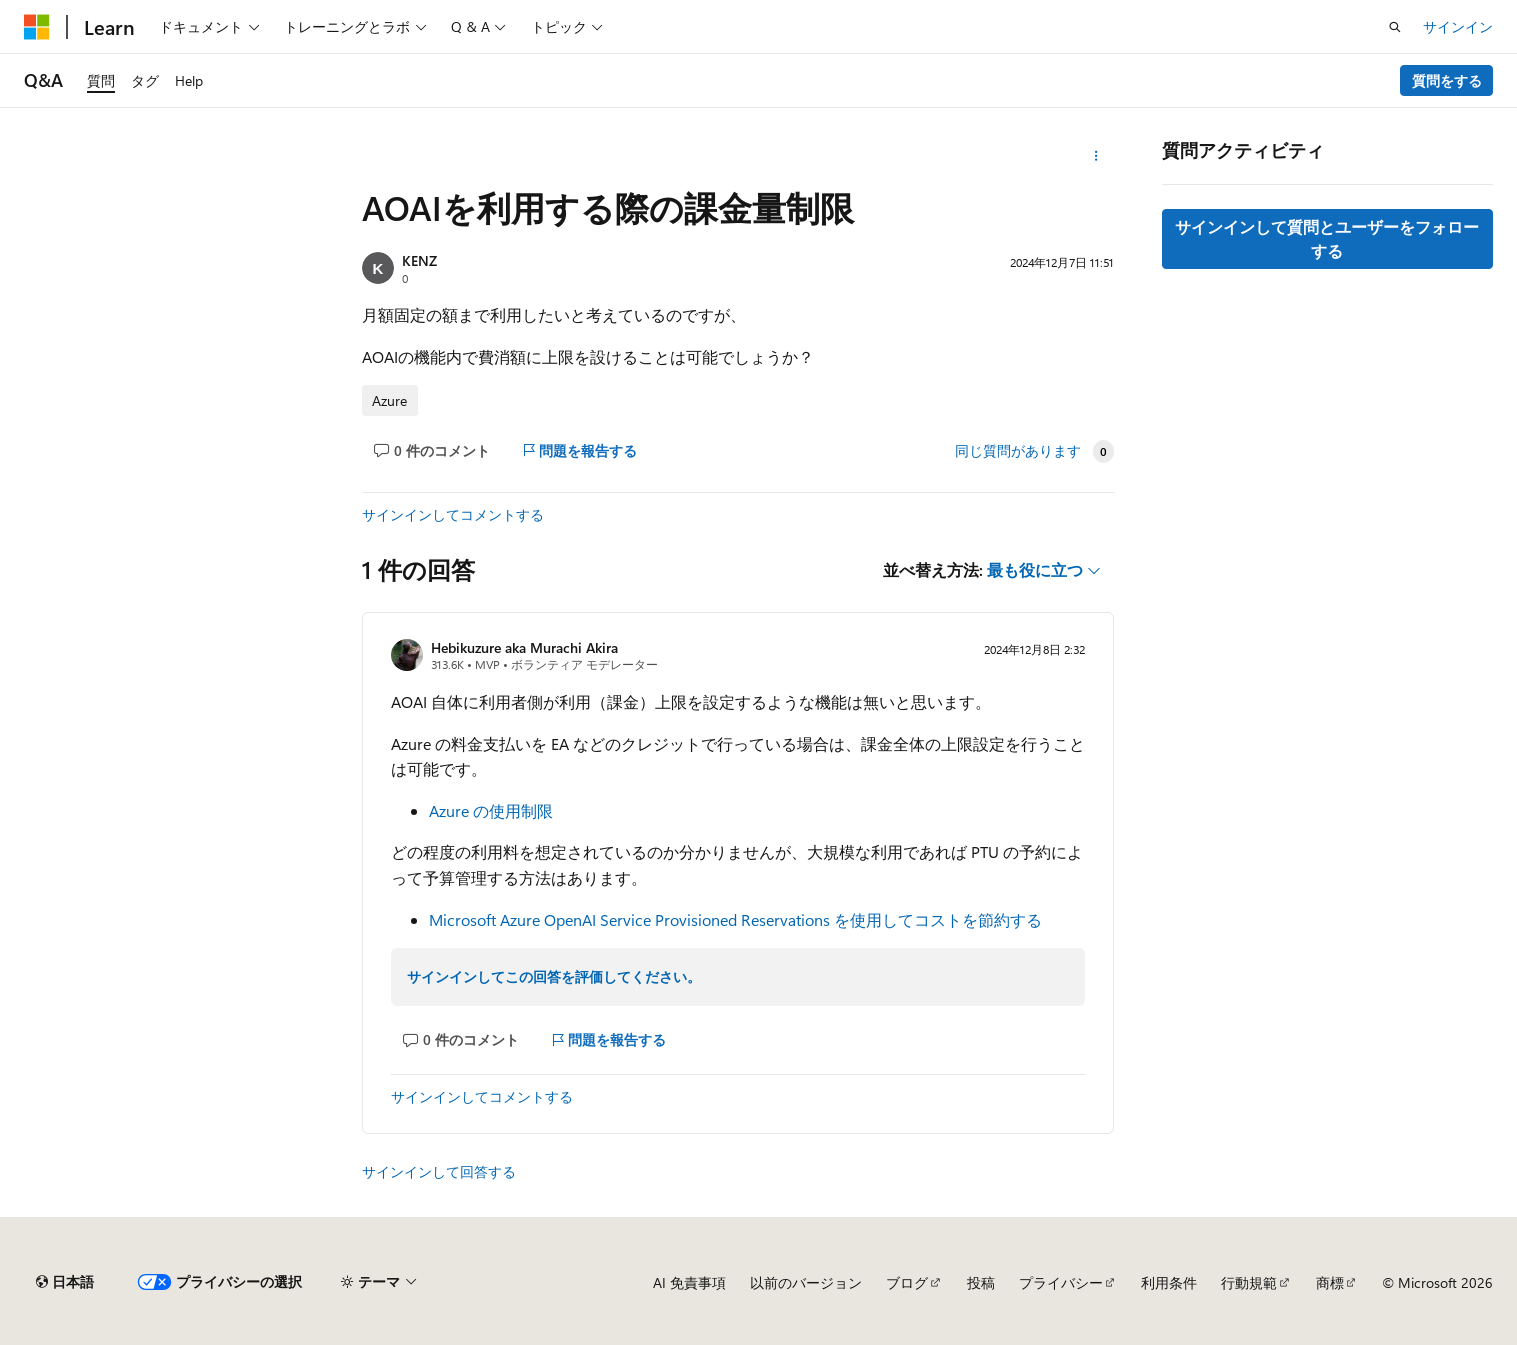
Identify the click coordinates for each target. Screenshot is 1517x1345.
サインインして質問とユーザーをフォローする (1327, 238)
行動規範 (1249, 1282)
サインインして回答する (439, 1171)
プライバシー (1061, 1282)
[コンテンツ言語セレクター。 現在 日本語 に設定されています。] (65, 1282)
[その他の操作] (1096, 156)
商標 (1330, 1282)
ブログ (907, 1282)
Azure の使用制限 (491, 810)
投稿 (981, 1282)
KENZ (419, 260)
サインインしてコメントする (453, 514)
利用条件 (1169, 1282)
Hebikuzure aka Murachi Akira (524, 647)
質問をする (1447, 80)
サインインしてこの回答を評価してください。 (554, 976)
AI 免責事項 (689, 1282)
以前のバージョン (806, 1282)
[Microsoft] (37, 27)
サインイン (1458, 26)
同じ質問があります (1018, 451)
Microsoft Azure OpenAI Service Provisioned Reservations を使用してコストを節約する (735, 919)
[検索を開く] (1395, 27)
